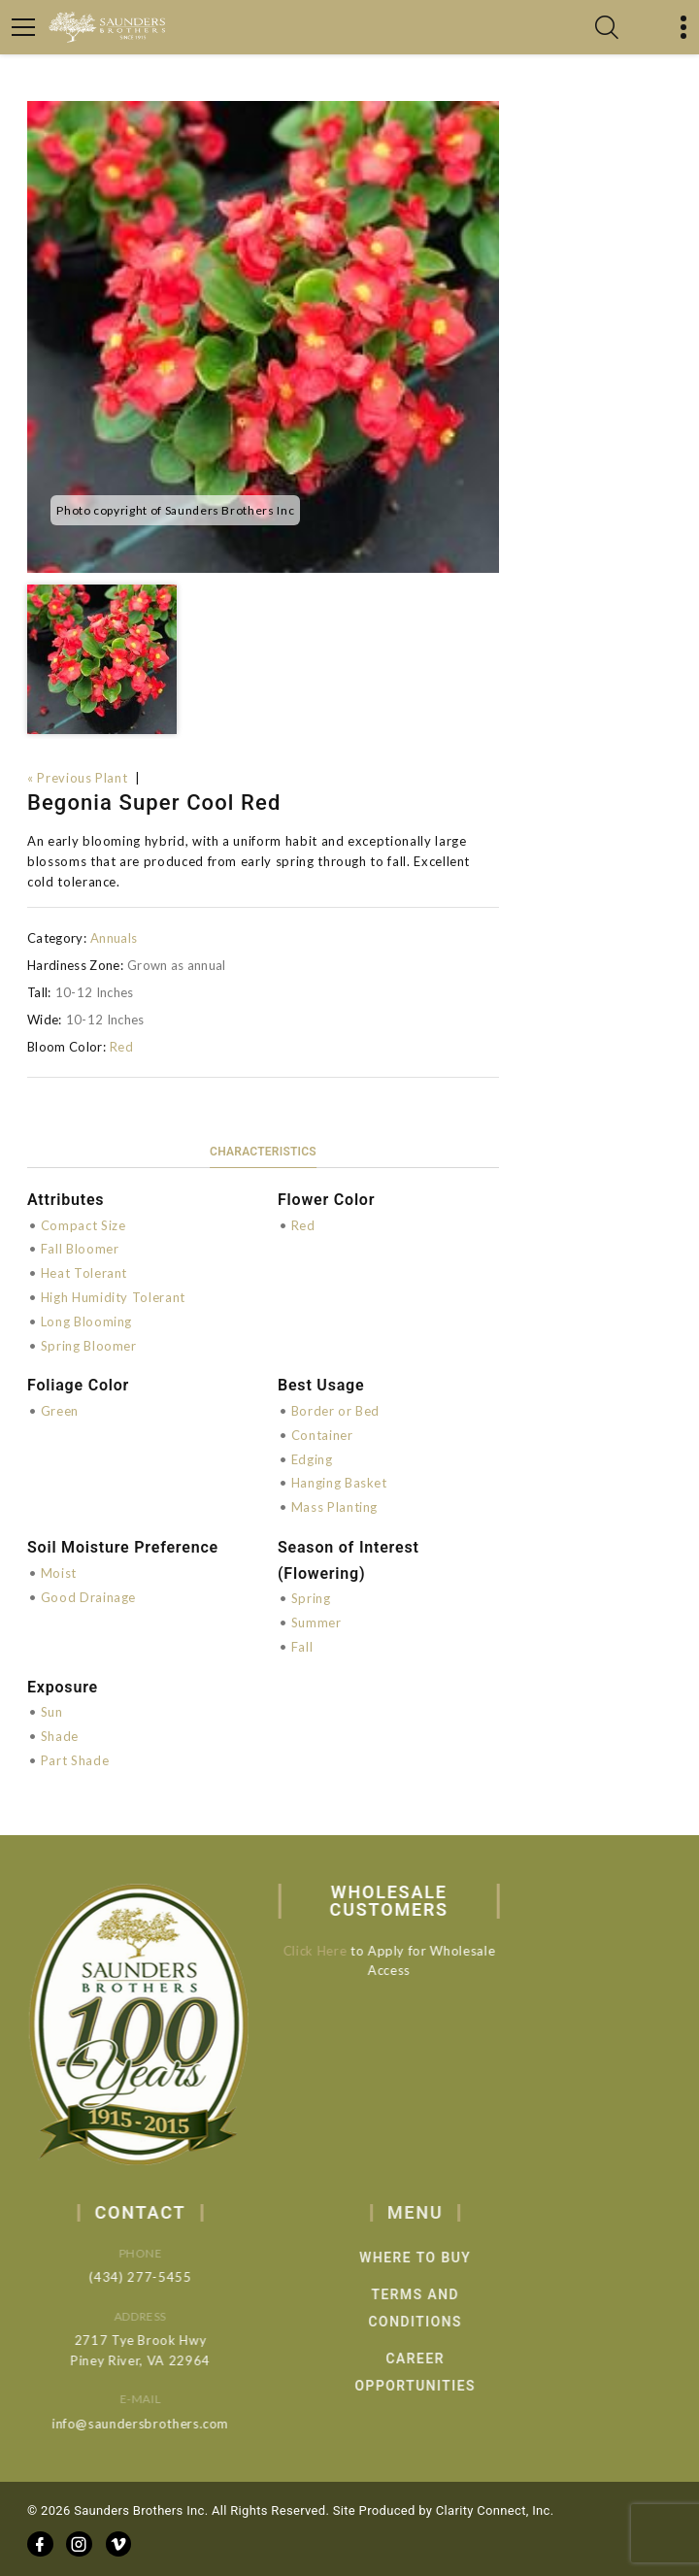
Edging (312, 1459)
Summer (316, 1622)
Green (60, 1411)
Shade (60, 1736)
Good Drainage (88, 1597)
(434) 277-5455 (158, 2277)
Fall (302, 1647)
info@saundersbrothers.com (158, 2423)
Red (121, 1046)
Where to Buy (441, 2257)
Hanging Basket (339, 1482)
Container (322, 1435)
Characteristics (263, 1151)
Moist (59, 1573)
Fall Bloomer (80, 1248)
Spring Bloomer (89, 1346)
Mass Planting (334, 1507)
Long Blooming (86, 1321)
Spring (311, 1598)
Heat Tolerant (84, 1273)
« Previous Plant (77, 778)
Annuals (113, 938)
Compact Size (83, 1225)
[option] (263, 337)
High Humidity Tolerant (113, 1297)
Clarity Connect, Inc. (495, 2510)
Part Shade (75, 1760)
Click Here (325, 1950)
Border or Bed (335, 1411)
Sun (52, 1712)
